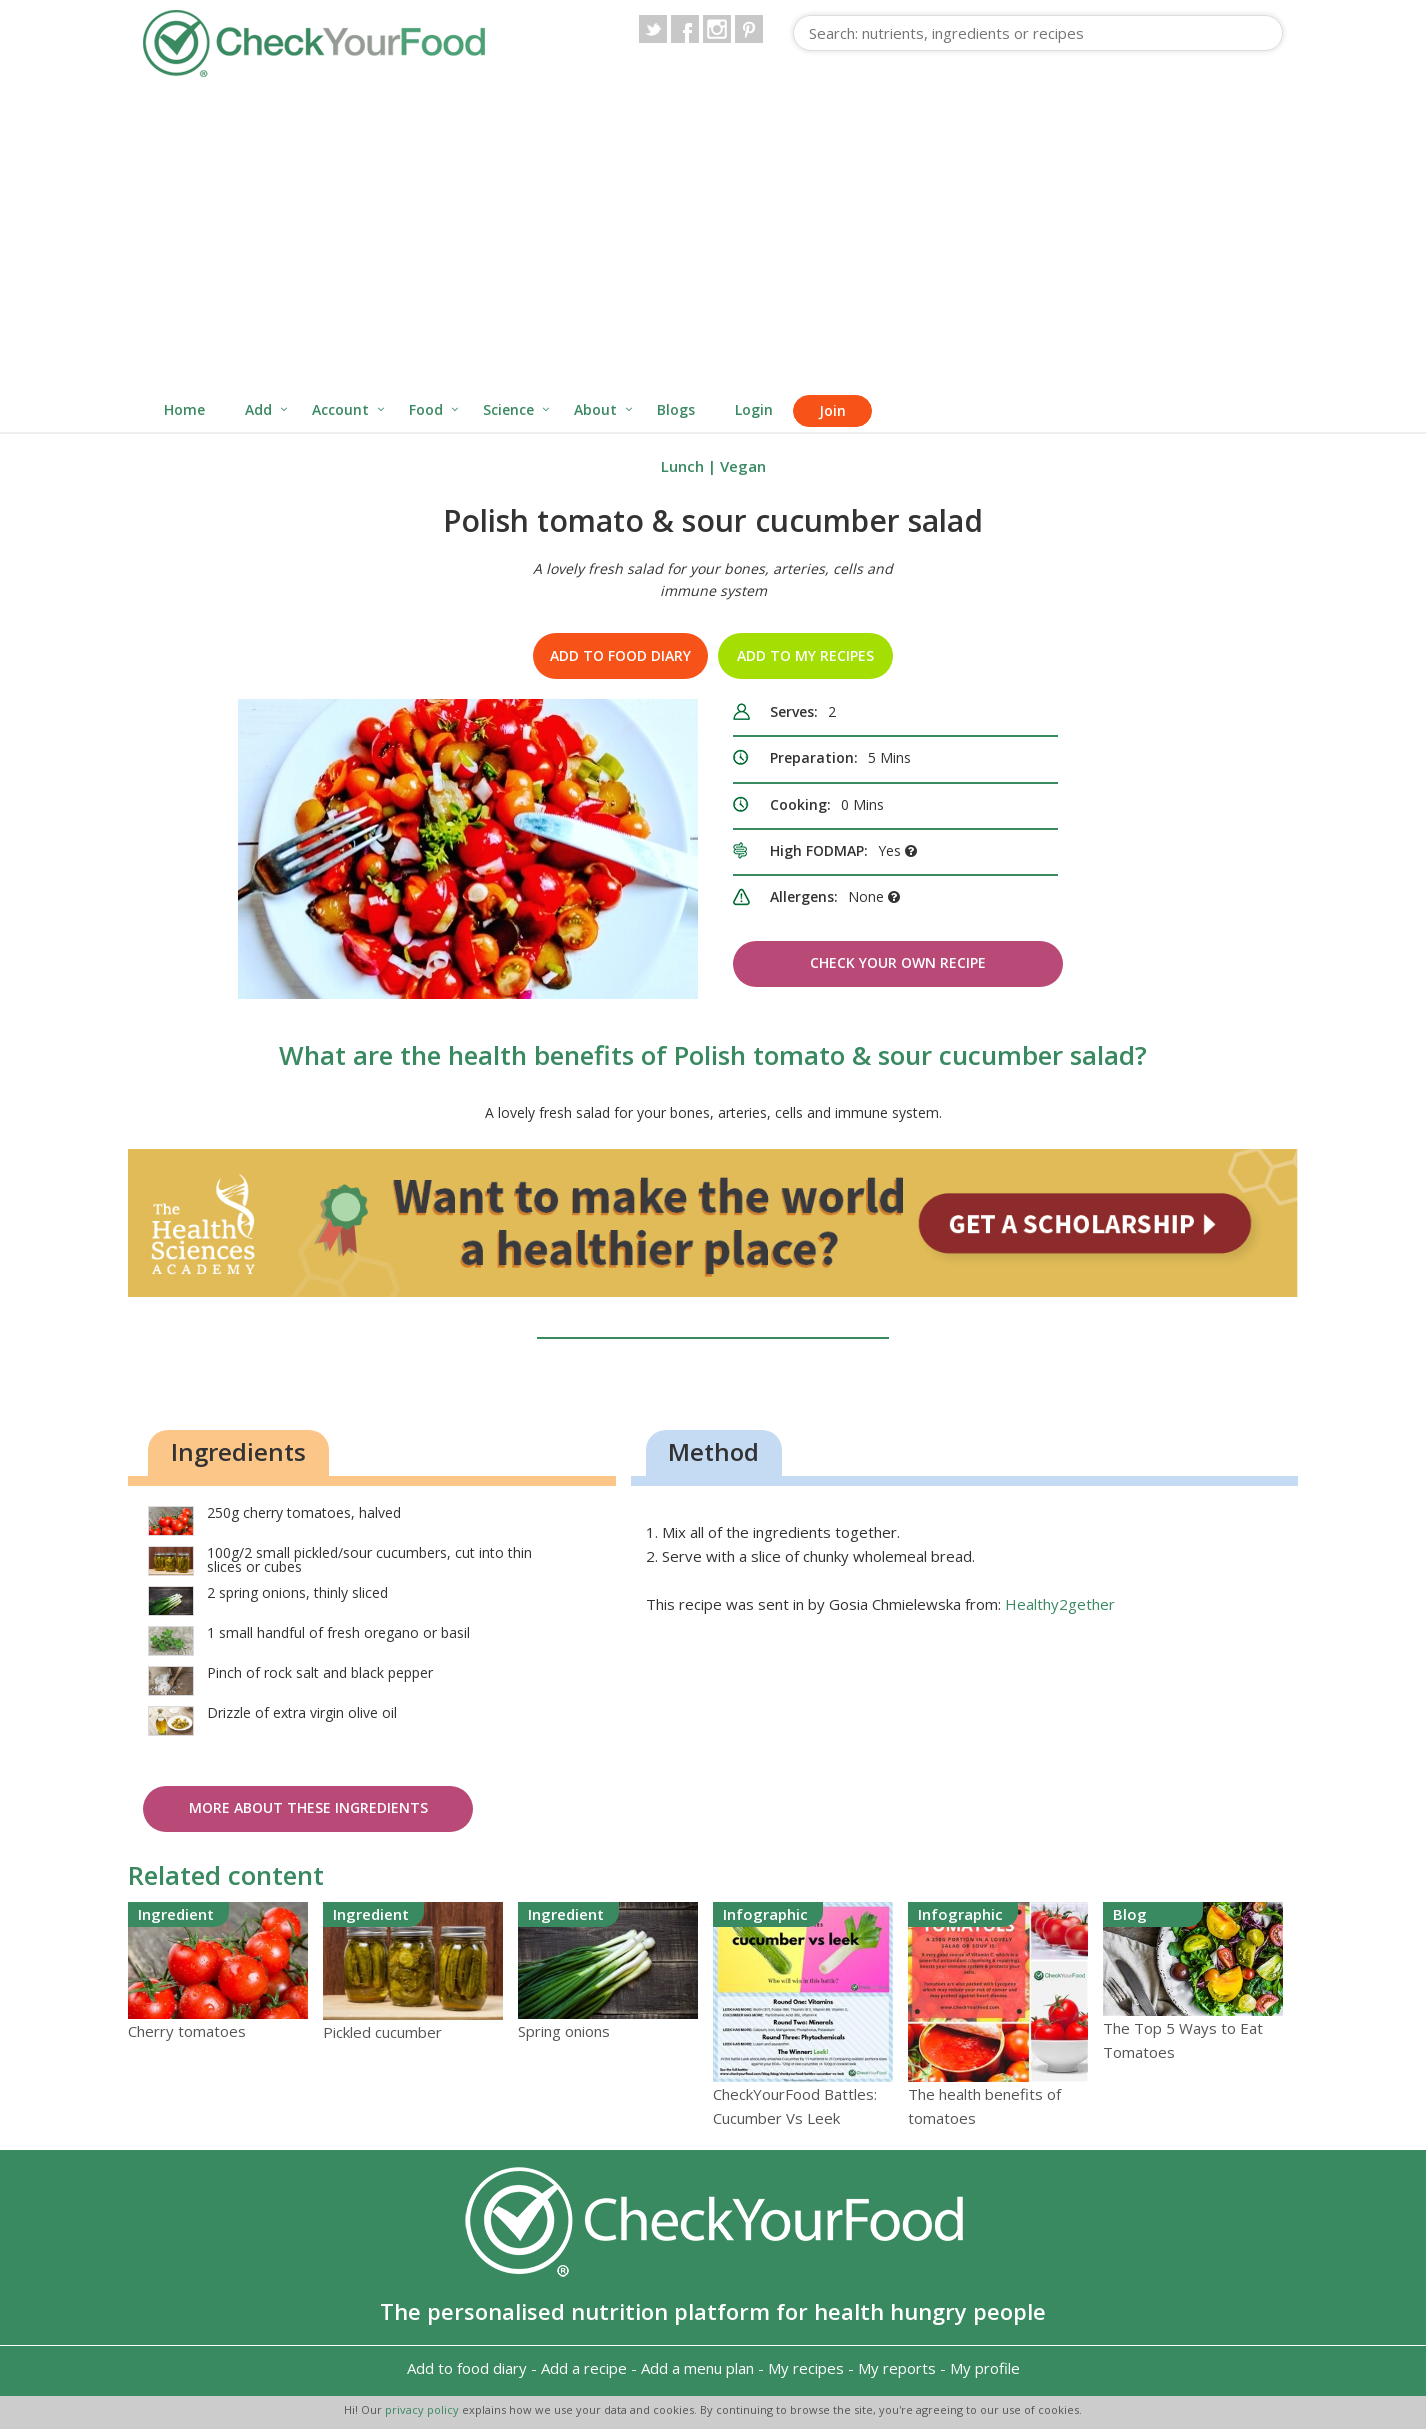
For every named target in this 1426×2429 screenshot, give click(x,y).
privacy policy (423, 2409)
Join (832, 410)
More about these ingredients (308, 1807)
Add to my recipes (805, 655)
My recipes (806, 2368)
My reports (897, 2368)
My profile (985, 2368)
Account (340, 409)
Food (426, 409)
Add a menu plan (697, 2368)
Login (754, 409)
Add (258, 409)
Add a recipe (584, 2368)
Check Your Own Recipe (898, 962)
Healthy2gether (1060, 1604)
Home (184, 409)
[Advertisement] (713, 238)
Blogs (676, 409)
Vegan (743, 466)
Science (508, 409)
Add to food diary (620, 655)
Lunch (682, 466)
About (595, 409)
